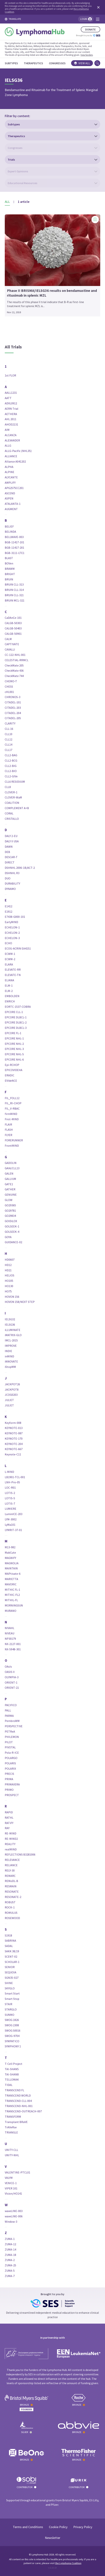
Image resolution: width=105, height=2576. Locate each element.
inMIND (9, 1356)
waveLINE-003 (14, 2211)
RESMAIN (10, 1886)
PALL (8, 1710)
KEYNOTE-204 (14, 1444)
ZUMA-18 (10, 2255)
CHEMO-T (11, 681)
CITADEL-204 (13, 713)
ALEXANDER (12, 440)
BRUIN (9, 579)
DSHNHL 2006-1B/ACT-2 (20, 867)
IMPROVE (11, 1345)
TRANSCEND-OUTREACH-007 (23, 2111)
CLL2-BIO (11, 771)
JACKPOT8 (12, 1389)
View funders (86, 54)
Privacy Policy (82, 2527)
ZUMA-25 (10, 2265)
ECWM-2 (10, 959)
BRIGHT (10, 574)
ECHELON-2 (12, 932)
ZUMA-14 (10, 2249)
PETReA (10, 1731)
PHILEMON (12, 1737)
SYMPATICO (12, 2041)
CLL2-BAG (11, 755)
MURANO (10, 1611)
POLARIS (10, 1763)
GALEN (9, 1173)
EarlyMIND (11, 922)
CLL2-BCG (11, 760)
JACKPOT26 (12, 1384)
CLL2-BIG (10, 766)
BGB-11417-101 (14, 542)
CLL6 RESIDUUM (15, 781)
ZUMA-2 (10, 2260)
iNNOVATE (11, 1361)
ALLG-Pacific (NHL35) (18, 451)
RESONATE (12, 1891)
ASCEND (10, 493)
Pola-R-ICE (12, 1752)
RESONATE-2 (13, 1897)
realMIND (11, 1849)
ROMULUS (11, 1912)
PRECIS (9, 1774)
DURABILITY (12, 883)
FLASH (9, 1129)
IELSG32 (10, 1319)
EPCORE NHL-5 (14, 1054)
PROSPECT (12, 1795)
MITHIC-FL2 (12, 1595)
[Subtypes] (11, 63)
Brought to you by (88, 35)
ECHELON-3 (12, 938)
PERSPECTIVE (14, 1726)
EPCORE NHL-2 (14, 1044)
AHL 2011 (10, 419)
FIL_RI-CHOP (13, 1103)
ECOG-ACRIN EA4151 (18, 948)
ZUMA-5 (10, 2270)
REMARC (10, 1876)
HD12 (8, 1265)
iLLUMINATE (12, 1330)
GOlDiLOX (11, 1221)
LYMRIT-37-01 (13, 1530)
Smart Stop (12, 1999)
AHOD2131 (11, 424)
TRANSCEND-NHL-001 (19, 2106)
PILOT (9, 1742)
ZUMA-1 (10, 2239)
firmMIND (11, 1114)
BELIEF (9, 526)
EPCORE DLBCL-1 (16, 1017)
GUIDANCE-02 (13, 1242)
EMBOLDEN (12, 996)
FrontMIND (12, 1145)
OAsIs (8, 1666)
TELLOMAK (12, 2079)
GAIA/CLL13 (12, 1168)
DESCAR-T (11, 857)
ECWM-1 (10, 954)
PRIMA (9, 1779)
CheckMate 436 (14, 670)
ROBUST (10, 1902)
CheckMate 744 (14, 676)
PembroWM (12, 1721)
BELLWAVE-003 (14, 537)
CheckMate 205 (14, 665)
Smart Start (12, 1993)
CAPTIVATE (12, 644)
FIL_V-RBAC (12, 1108)
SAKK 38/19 (12, 1951)
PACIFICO (11, 1705)
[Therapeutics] (33, 63)
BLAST (9, 558)
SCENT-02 (11, 1956)
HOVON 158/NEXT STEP (20, 1302)
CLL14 (8, 744)
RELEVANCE (12, 1860)
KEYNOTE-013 (14, 1428)
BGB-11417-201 (14, 547)
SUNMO (9, 2015)
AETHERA (11, 414)
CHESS (9, 686)
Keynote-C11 (13, 1454)
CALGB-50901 (13, 633)
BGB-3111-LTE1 (14, 553)
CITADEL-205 (13, 718)
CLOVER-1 (11, 792)
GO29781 (10, 1210)
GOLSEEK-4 (12, 1231)
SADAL (9, 1946)
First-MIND (12, 1119)
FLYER (8, 1135)
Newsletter (52, 2538)
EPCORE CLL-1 (14, 1012)
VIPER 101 (11, 2188)
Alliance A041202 (15, 461)
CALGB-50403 (13, 628)
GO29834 (10, 1216)
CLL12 (8, 739)
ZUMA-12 (10, 2244)
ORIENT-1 (11, 1682)
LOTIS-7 (10, 1503)
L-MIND (9, 1472)
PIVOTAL (10, 1747)
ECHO (8, 943)
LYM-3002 (10, 1519)
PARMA (9, 1716)
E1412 (8, 906)
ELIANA (9, 980)
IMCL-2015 (11, 1340)
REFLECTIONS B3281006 (20, 1854)
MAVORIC (10, 1584)
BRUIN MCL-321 (14, 600)
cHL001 (9, 692)
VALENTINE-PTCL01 (17, 2172)
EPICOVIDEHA (13, 1070)
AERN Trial (11, 408)
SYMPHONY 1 (13, 2046)
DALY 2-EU (11, 836)
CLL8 (8, 787)
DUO (7, 878)
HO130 (9, 1286)
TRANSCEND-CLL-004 (18, 2101)
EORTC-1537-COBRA (18, 1006)
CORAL (9, 813)
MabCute (10, 1552)
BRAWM (10, 568)
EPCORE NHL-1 (14, 1038)
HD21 (8, 1270)
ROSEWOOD (12, 1918)
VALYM (9, 2178)
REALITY (10, 1844)
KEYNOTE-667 (14, 1449)
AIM (7, 430)
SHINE (9, 1983)
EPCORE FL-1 (13, 1033)
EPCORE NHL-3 (14, 1049)
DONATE (90, 29)
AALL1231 (11, 392)
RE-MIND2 (11, 1838)
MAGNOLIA (12, 1563)
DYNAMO (10, 889)
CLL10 (8, 734)
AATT (8, 398)
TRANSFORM (13, 2116)
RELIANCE (11, 1865)
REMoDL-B (11, 1881)
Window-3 (11, 2221)
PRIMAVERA (12, 1784)
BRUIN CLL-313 (14, 584)
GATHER (10, 1189)
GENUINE (11, 1194)
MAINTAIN (11, 1568)
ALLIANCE (11, 456)
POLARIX (10, 1768)
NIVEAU (9, 1633)
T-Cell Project (13, 2064)
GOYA (8, 1237)
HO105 (9, 1280)
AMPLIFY (10, 482)
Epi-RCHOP (12, 1065)
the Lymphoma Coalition (68, 2563)
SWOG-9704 (12, 2036)
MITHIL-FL (11, 1600)
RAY (7, 1828)
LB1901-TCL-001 (15, 1477)
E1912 (8, 911)
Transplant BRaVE (16, 2122)
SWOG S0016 (12, 2030)
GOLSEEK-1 (12, 1226)
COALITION (12, 803)
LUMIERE (10, 1508)
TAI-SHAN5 (12, 2069)
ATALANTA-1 (13, 504)
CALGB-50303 (13, 623)
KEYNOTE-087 (14, 1433)
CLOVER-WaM (13, 797)
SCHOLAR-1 (12, 1962)
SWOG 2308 (12, 2025)
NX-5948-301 (13, 1649)
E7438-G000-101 (15, 917)
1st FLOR (10, 375)
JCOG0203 (11, 1394)
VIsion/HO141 (13, 2193)
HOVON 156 (12, 1296)
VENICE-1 (11, 2183)
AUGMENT (11, 509)
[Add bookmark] (95, 219)
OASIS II (10, 1672)
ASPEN (9, 498)
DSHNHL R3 (12, 873)
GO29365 (10, 1205)
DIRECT (9, 862)
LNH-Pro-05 (12, 1482)
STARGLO (11, 2009)
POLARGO (11, 1758)
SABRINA (10, 1940)
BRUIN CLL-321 (14, 595)
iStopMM (10, 1367)
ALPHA (9, 467)
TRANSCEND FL (14, 2090)
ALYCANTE (11, 477)
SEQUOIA (10, 1972)
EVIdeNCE (11, 1080)
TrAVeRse (11, 2127)
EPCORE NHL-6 (14, 1059)
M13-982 (10, 1547)
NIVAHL (9, 1628)
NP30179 (10, 1638)
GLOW (8, 1200)
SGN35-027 (12, 1977)
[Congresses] (57, 63)
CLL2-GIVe (11, 776)
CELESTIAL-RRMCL (16, 660)
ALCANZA (10, 435)
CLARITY (10, 723)
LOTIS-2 (10, 1493)
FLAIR (8, 1124)
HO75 (8, 1291)
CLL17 (8, 750)
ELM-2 (9, 991)
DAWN (9, 846)
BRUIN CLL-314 (14, 590)
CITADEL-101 (13, 702)
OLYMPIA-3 (12, 1677)
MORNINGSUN (14, 1605)
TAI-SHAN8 (12, 2074)
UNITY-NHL (12, 2155)
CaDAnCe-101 (13, 617)
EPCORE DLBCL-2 (16, 1022)
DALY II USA (12, 841)
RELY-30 (10, 1870)
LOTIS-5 (10, 1498)
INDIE (8, 1351)
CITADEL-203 (13, 707)
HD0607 (9, 1259)
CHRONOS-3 (12, 697)
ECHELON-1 (12, 927)
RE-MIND (10, 1833)
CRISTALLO (12, 818)
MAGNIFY (10, 1558)
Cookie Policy (58, 2527)
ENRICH (10, 1001)
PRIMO (9, 1789)
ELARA (9, 964)
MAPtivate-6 (13, 1573)
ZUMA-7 (10, 2276)
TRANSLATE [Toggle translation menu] (13, 19)
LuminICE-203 (13, 1514)
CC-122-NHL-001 (15, 655)
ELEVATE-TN (13, 975)
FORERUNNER (14, 1140)
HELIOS (9, 1275)
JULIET (9, 1400)
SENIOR (10, 1967)
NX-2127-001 (13, 1644)
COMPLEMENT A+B (17, 808)
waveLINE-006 (14, 2216)
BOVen (9, 563)
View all (82, 63)
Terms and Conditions (28, 2527)
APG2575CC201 (14, 488)
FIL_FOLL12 (12, 1098)
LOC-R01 (10, 1487)
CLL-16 (9, 729)
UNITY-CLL (11, 2150)
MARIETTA (11, 1579)
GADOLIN (10, 1163)
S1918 (8, 1935)
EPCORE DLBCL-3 (16, 1028)
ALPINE (9, 472)
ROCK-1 (10, 1907)
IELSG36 (10, 1324)
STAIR (8, 2004)
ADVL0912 (11, 403)
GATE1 (9, 1184)
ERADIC (9, 1075)
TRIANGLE (11, 2132)
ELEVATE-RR (13, 969)
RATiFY (9, 1823)
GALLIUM (10, 1179)
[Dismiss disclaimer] (97, 7)
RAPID (9, 1812)
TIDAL (8, 2085)
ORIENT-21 (12, 1687)
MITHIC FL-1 (12, 1589)
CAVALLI (10, 649)
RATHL (9, 1817)
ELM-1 (9, 985)
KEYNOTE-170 (14, 1438)
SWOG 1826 (12, 2020)
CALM (8, 639)
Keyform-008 (13, 1423)
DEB (7, 852)
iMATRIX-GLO (13, 1335)
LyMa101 (10, 1524)
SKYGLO (10, 1988)
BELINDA (10, 531)
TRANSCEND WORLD (18, 2095)
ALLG (8, 445)
